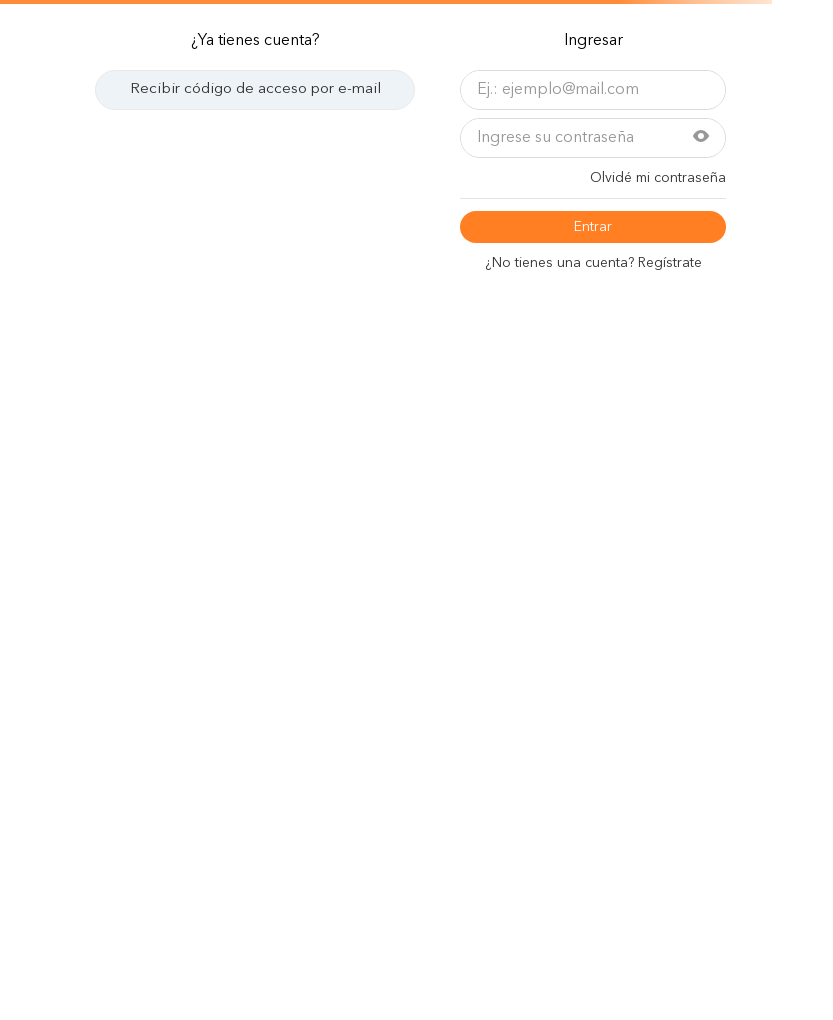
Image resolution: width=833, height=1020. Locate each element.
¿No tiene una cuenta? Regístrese (593, 263)
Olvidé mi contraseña (658, 178)
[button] (701, 138)
